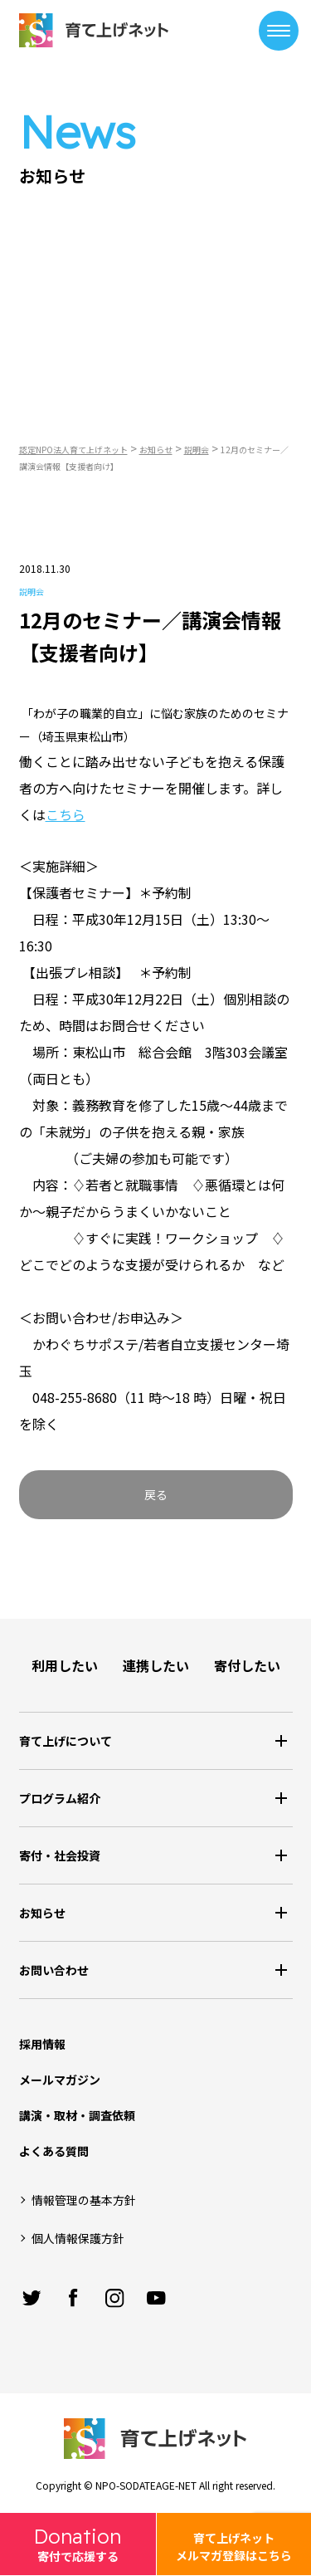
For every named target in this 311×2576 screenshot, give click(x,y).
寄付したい (247, 1665)
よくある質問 (54, 2151)
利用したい (65, 1665)
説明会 (31, 591)
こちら (65, 814)
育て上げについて (65, 1741)
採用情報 (42, 2044)
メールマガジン (59, 2079)
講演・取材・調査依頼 (77, 2115)
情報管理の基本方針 (84, 2200)
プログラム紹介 (59, 1798)
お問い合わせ (54, 1970)
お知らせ (42, 1912)
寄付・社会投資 (59, 1855)
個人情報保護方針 (78, 2238)
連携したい (156, 1665)
